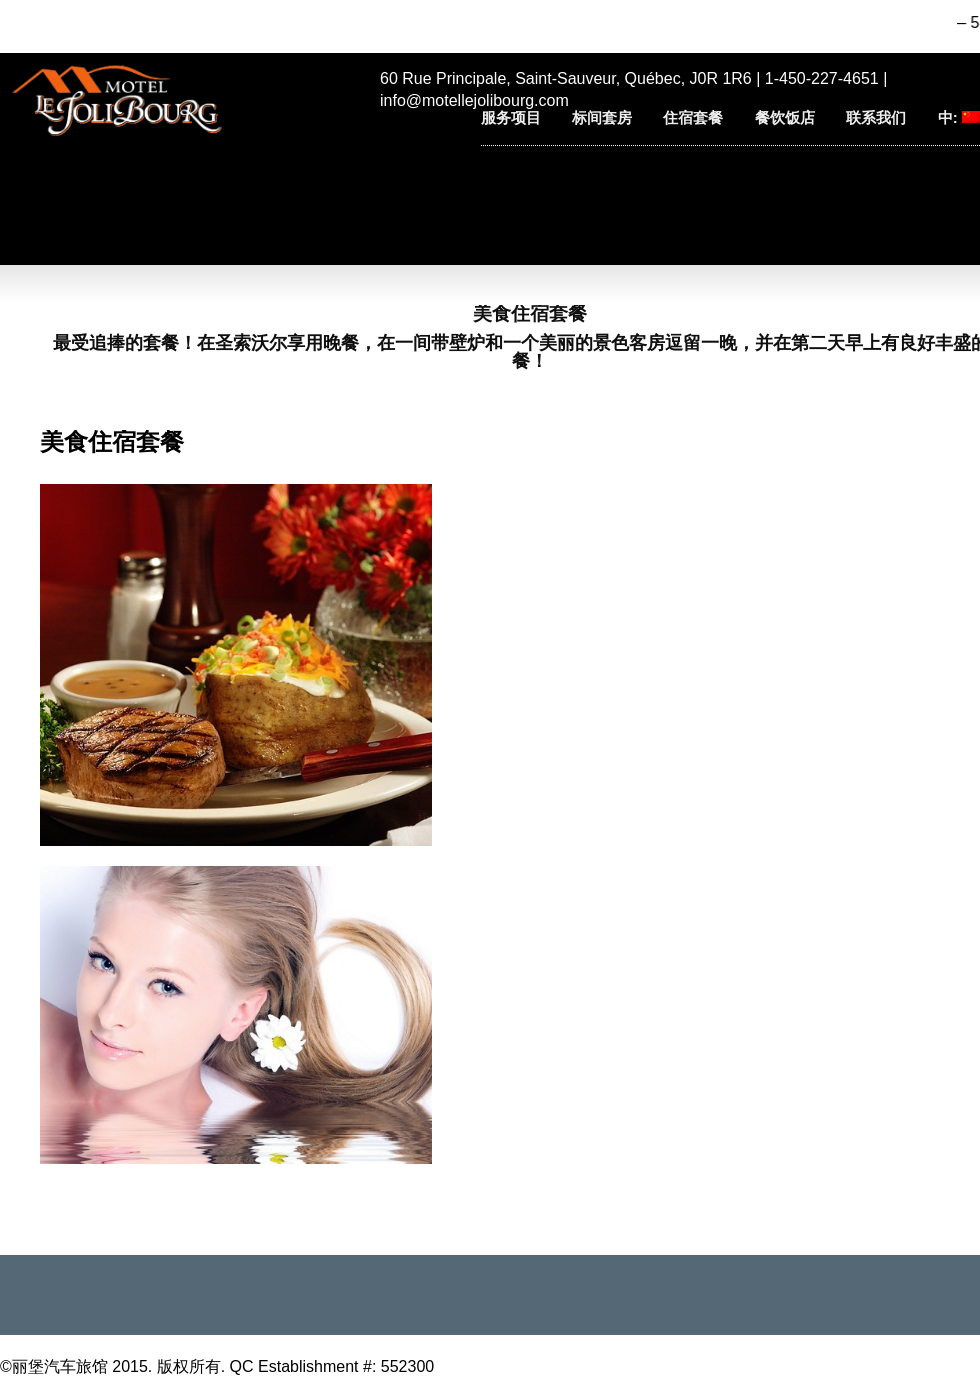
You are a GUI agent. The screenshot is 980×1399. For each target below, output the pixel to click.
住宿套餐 (693, 117)
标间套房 (602, 117)
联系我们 (876, 117)
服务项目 (511, 117)
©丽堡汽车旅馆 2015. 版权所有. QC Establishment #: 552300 (217, 1366)
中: (959, 117)
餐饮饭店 (785, 117)
